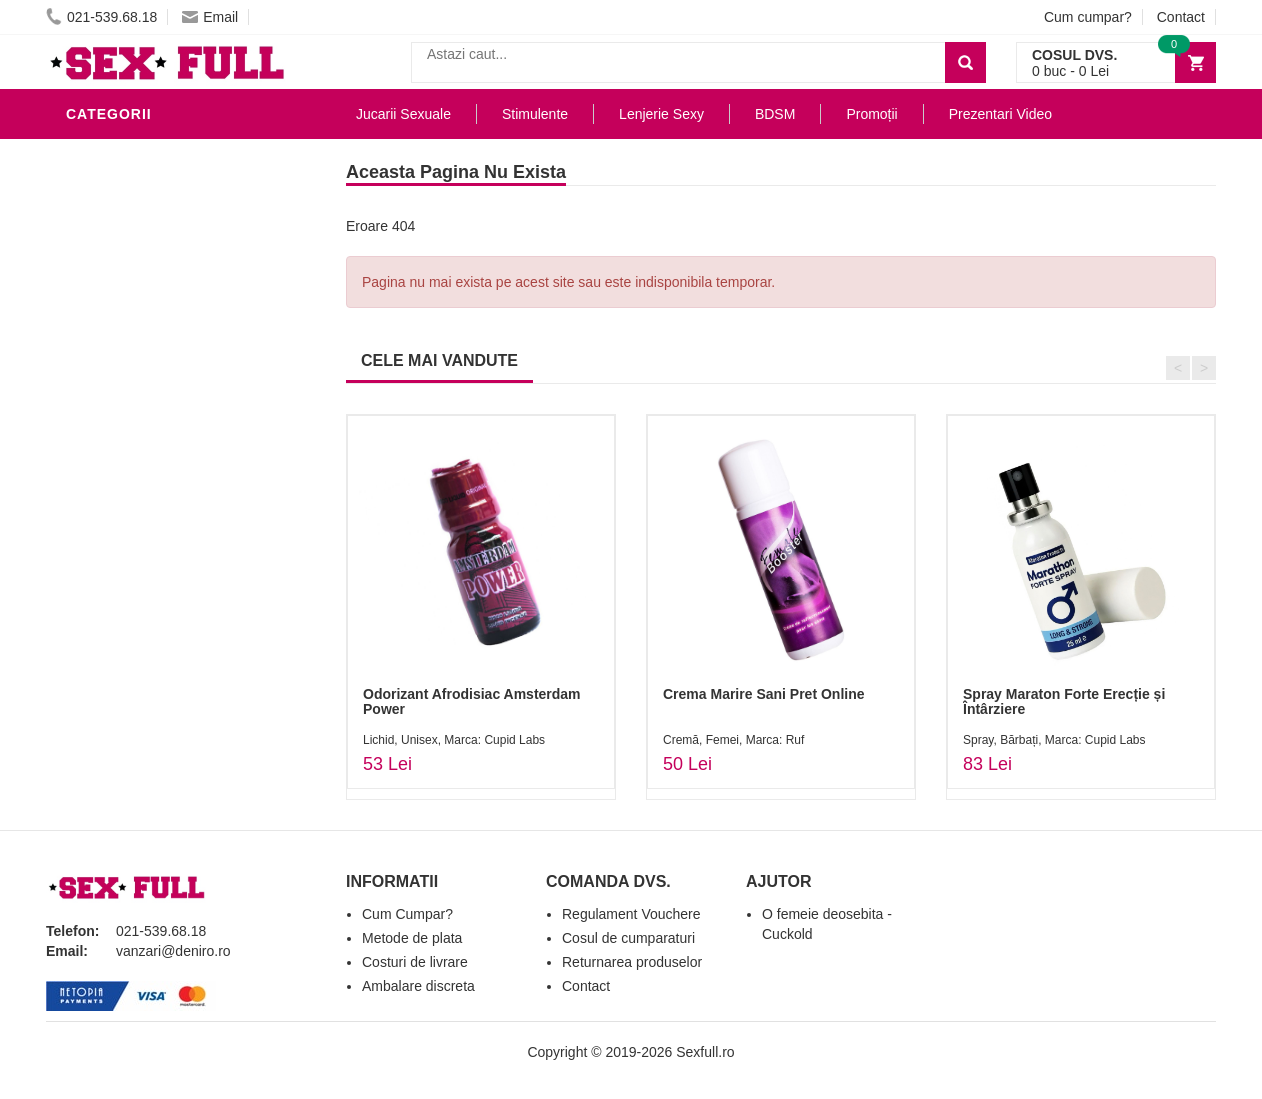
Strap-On (107, 454)
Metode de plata (412, 938)
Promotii (105, 574)
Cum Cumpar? (407, 914)
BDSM (91, 364)
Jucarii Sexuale (403, 114)
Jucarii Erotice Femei (155, 424)
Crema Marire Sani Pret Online (764, 694)
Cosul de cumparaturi (628, 938)
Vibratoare (116, 214)
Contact (1181, 17)
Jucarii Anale (125, 394)
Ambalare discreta (418, 986)
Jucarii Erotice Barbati (165, 184)
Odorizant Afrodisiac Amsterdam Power (472, 701)
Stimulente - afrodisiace (170, 154)
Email (210, 17)
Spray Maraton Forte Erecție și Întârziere (1064, 701)
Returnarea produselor (632, 962)
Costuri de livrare (415, 962)
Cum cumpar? (1088, 17)
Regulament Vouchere (631, 914)
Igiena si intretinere (152, 274)
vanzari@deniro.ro (173, 951)
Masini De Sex (123, 544)
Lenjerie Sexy (126, 304)
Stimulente (535, 114)
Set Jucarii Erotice (147, 514)
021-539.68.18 (101, 17)
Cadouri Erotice (136, 484)
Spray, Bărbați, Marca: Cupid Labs (1054, 740)
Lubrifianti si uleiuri (153, 244)
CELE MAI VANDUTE (439, 360)
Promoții (871, 114)
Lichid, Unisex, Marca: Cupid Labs (454, 740)
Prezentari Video (139, 604)
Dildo (93, 334)
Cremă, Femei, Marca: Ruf (733, 740)
